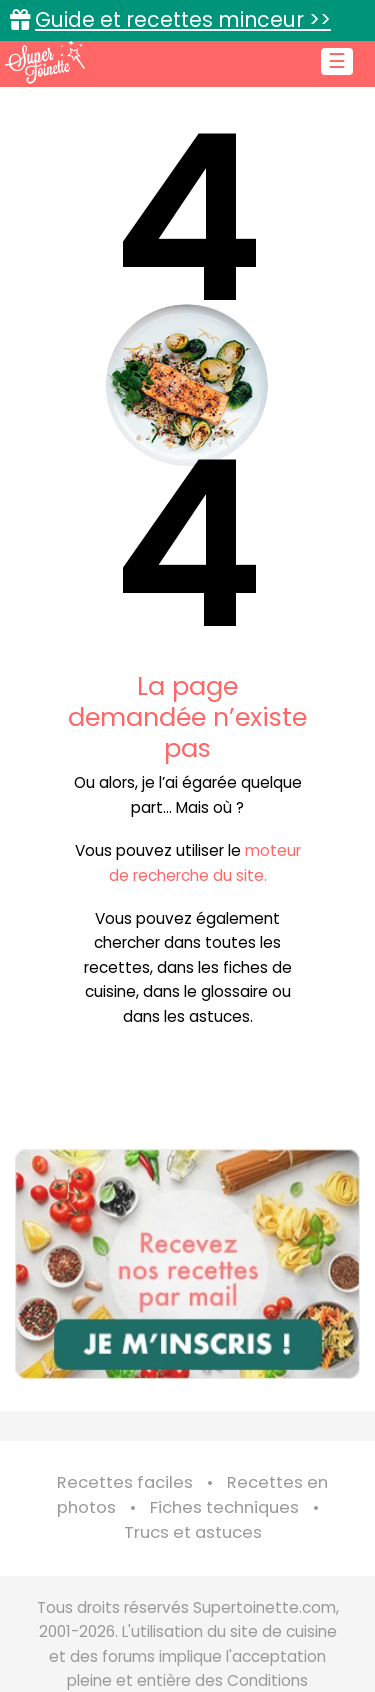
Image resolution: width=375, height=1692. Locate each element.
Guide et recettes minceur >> (183, 19)
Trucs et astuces (193, 1532)
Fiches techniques (224, 1507)
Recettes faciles (125, 1482)
